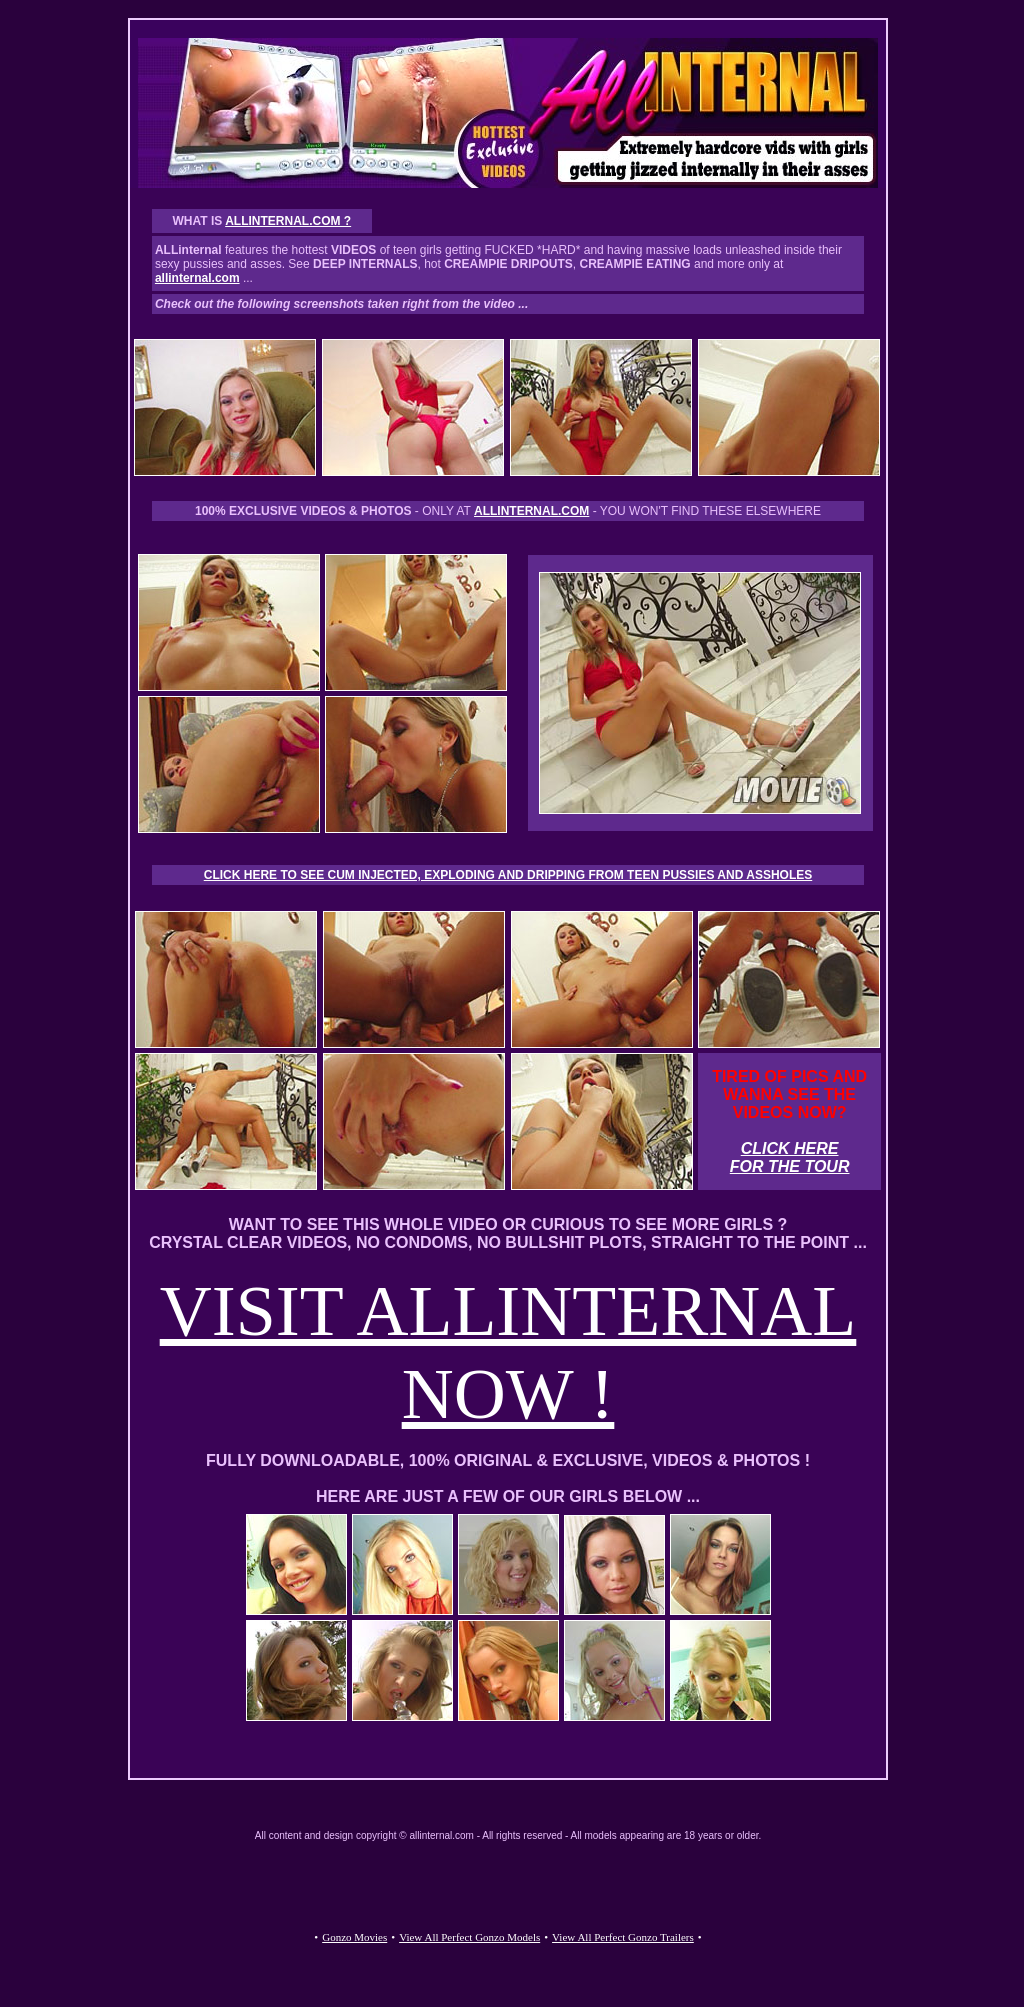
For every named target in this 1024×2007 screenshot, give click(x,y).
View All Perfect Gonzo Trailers (623, 1937)
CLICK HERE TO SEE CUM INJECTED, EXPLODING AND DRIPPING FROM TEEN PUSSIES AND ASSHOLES (508, 875)
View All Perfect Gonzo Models (469, 1937)
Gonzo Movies (354, 1937)
